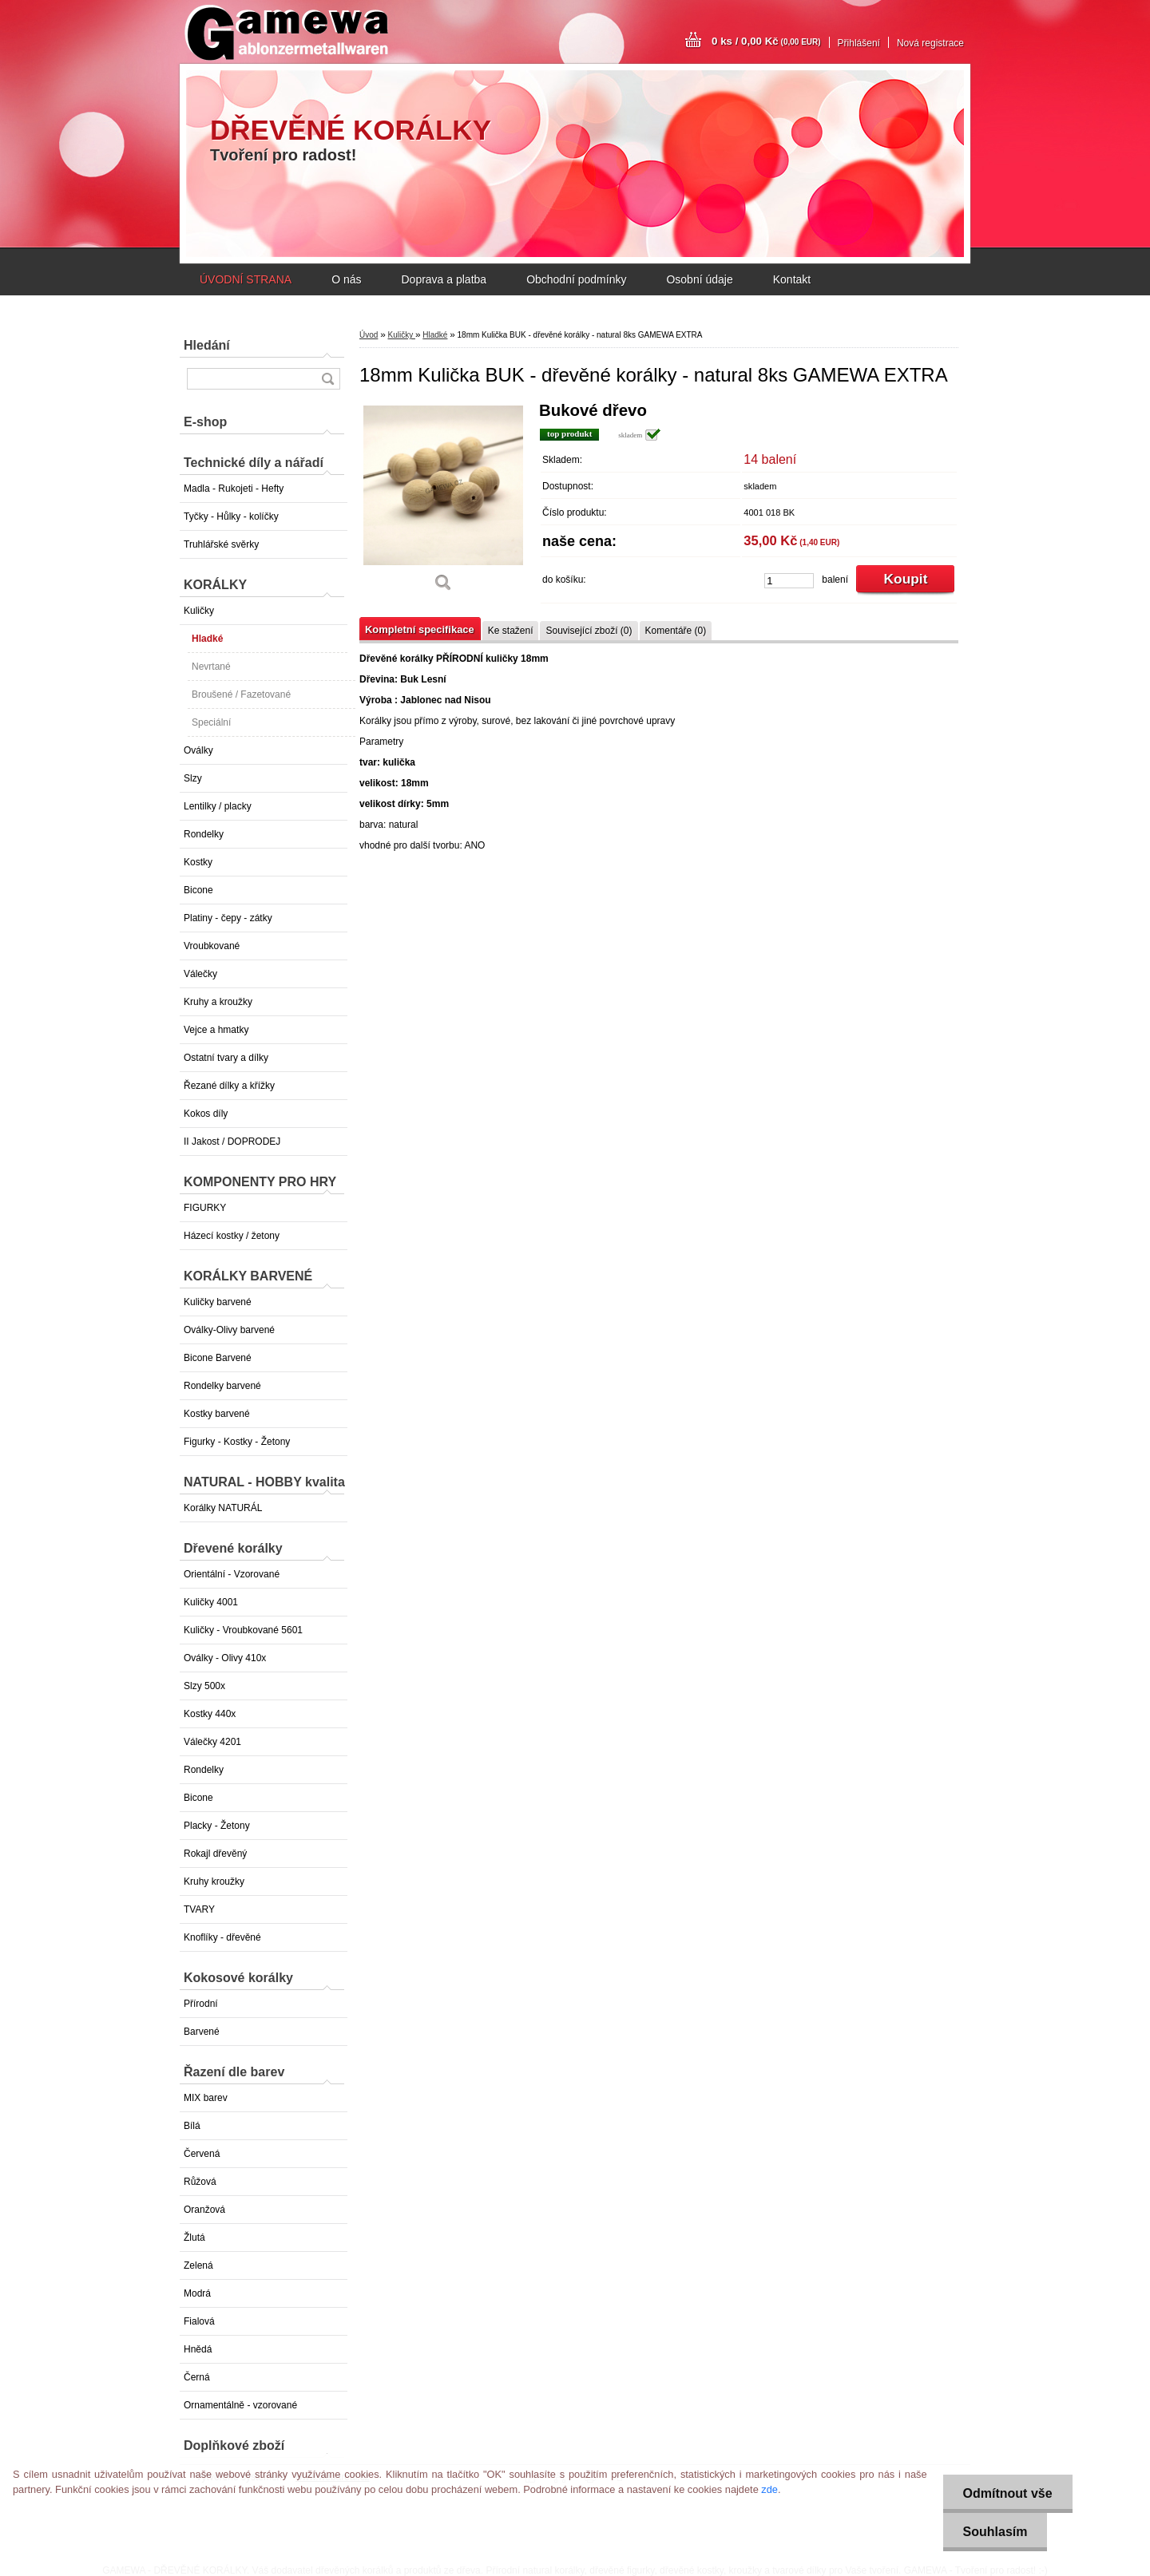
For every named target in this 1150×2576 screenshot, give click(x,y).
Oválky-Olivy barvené (229, 1329)
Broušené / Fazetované (241, 694)
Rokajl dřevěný (215, 1853)
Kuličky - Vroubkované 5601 (243, 1630)
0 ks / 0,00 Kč (766, 41)
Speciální (211, 722)
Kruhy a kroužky (218, 1001)
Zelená (198, 2265)
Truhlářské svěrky (221, 544)
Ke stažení (510, 630)
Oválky (198, 750)
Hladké (207, 638)
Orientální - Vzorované (232, 1574)
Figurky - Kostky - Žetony (237, 1441)
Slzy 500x (204, 1686)
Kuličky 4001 (211, 1602)
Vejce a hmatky (216, 1029)
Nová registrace (930, 43)
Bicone (198, 890)
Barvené (202, 2031)
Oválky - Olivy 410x (225, 1658)
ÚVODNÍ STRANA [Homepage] (245, 279)
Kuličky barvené (218, 1302)
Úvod (368, 334)
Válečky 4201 (212, 1741)
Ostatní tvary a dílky (226, 1057)
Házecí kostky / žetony (232, 1235)
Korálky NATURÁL (223, 1508)
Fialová (199, 2321)
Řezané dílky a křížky (229, 1085)
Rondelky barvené (222, 1385)
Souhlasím (995, 2531)
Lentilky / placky (218, 806)
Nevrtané (211, 666)
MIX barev (206, 2097)
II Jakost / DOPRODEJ (232, 1141)
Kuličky (199, 610)
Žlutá (194, 2237)
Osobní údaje (699, 279)
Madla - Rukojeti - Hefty (234, 488)
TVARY (199, 1909)
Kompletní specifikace (419, 629)
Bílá (192, 2125)
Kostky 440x (210, 1713)
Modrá (197, 2293)
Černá (197, 2377)
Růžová (200, 2181)
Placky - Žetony (217, 1825)
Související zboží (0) (588, 630)
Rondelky (204, 834)
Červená (202, 2153)
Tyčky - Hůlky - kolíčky (231, 516)
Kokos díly (206, 1113)
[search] (327, 379)
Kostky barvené (217, 1413)
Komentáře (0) (676, 630)
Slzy (193, 778)
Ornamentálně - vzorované (240, 2405)
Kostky (198, 862)
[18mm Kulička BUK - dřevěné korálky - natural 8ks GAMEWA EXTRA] (443, 502)
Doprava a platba (443, 279)
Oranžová (204, 2209)
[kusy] (789, 580)
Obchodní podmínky (576, 279)
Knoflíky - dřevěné (222, 1937)
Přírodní (201, 2003)
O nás (346, 279)
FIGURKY (205, 1207)
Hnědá (198, 2349)
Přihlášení (859, 43)
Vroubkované (212, 946)
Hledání (207, 345)
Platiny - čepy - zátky (228, 918)
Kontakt (792, 279)
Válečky (200, 973)
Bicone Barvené (218, 1357)
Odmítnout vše (1008, 2493)
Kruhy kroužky (214, 1881)
